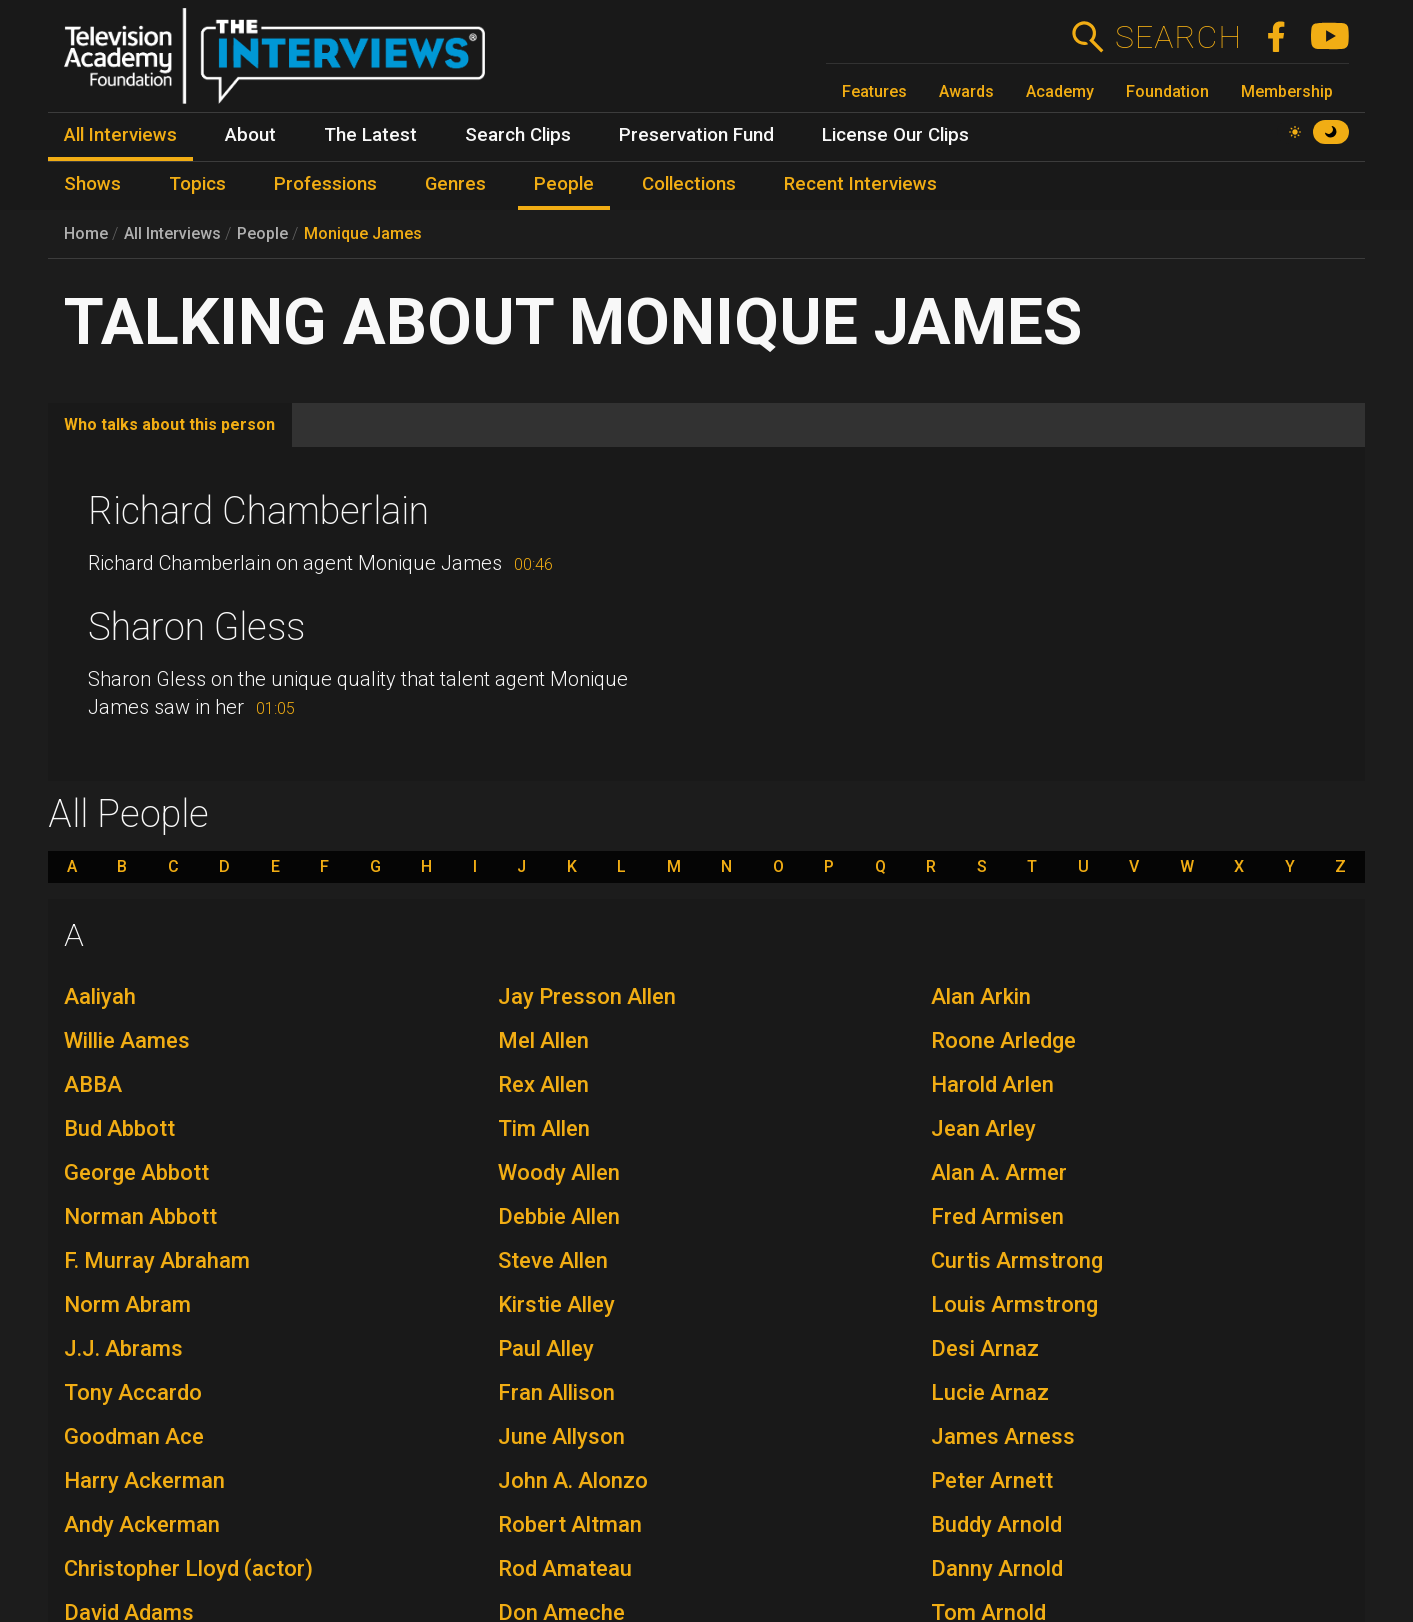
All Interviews (172, 233)
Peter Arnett (992, 1480)
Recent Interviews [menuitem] (860, 184)
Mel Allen (543, 1040)
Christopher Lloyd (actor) (188, 1568)
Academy (1060, 91)
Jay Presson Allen (587, 996)
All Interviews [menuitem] (120, 135)
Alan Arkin (981, 996)
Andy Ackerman (142, 1524)
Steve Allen (553, 1260)
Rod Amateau (565, 1568)
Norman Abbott (140, 1216)
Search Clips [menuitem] (518, 135)
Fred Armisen (997, 1216)
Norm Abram (127, 1304)
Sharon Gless (196, 627)
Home (86, 233)
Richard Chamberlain (258, 511)
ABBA (93, 1084)
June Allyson (561, 1436)
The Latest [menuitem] (370, 135)
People (262, 233)
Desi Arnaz (985, 1348)
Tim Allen (544, 1128)
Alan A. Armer (999, 1172)
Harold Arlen (992, 1084)
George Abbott (136, 1172)
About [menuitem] (250, 135)
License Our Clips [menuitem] (895, 135)
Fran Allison (556, 1392)
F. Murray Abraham (157, 1260)
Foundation (1167, 91)
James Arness (1003, 1436)
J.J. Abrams (123, 1348)
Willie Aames (127, 1040)
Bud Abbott (119, 1128)
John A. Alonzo (573, 1480)
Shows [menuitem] (92, 184)
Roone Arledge (1003, 1040)
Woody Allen (559, 1172)
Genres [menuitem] (455, 184)
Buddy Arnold (996, 1524)
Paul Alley (546, 1348)
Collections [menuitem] (689, 184)
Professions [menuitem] (325, 184)
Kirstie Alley (556, 1304)
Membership (1287, 91)
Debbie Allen (559, 1216)
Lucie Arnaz (990, 1392)
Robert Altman (570, 1524)
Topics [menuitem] (197, 184)
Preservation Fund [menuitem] (696, 135)
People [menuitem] (564, 184)
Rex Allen (543, 1084)
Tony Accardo (133, 1392)
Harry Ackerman (144, 1480)
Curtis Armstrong (1017, 1260)
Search (1177, 37)
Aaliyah (100, 996)
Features (874, 91)
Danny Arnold (997, 1568)
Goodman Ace (134, 1436)
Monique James (363, 233)
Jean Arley (983, 1128)
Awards (966, 91)
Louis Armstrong (1014, 1304)
